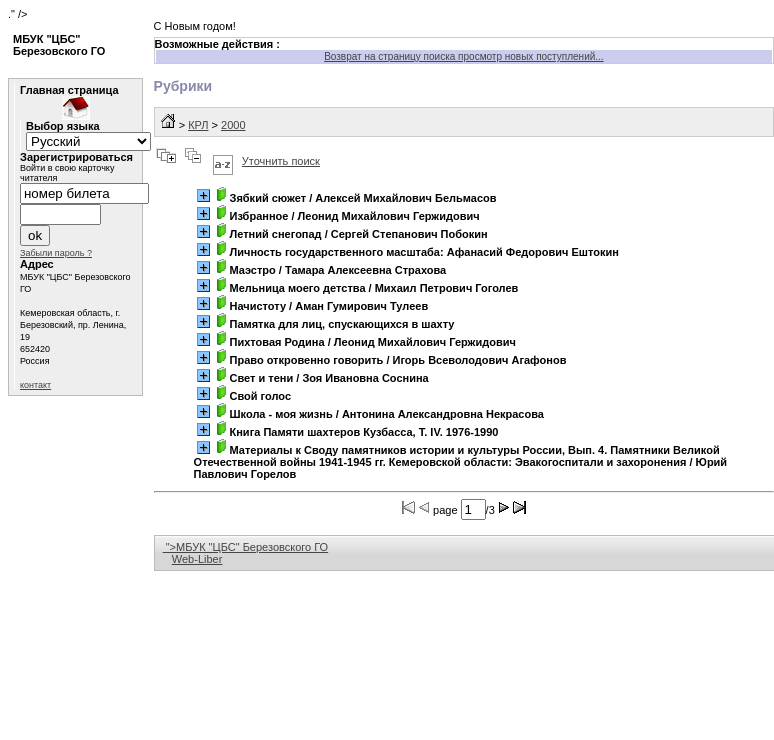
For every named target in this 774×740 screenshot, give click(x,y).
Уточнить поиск (281, 161)
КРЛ (198, 125)
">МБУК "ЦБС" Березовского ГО (246, 547)
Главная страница (69, 90)
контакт (35, 385)
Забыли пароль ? (56, 253)
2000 (233, 125)
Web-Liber (197, 559)
